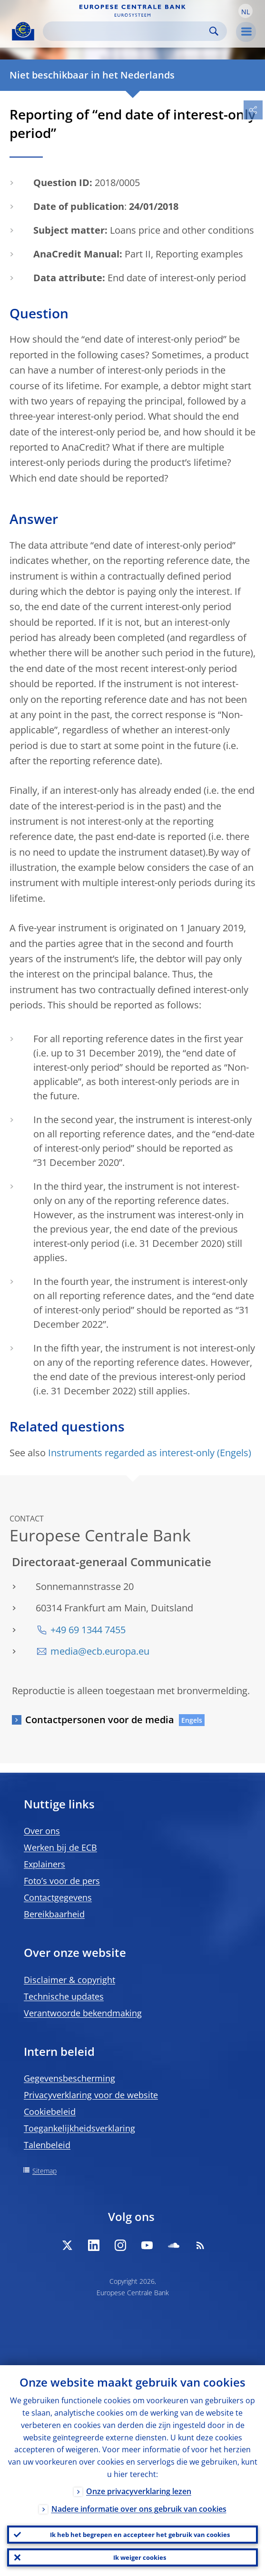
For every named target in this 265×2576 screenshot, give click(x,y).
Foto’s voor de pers (62, 1880)
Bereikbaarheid (54, 1914)
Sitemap (44, 2170)
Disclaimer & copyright (69, 1979)
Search (214, 31)
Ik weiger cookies (139, 2557)
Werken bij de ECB (60, 1847)
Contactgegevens (58, 1897)
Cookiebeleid (50, 2111)
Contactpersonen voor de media (99, 1719)
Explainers (44, 1864)
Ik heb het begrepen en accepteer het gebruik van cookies (140, 2534)
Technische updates (64, 1996)
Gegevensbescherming (69, 2078)
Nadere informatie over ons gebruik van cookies (138, 2509)
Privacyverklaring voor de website (91, 2095)
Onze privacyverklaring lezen (138, 2491)
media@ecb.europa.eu (99, 1651)
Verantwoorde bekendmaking (83, 2013)
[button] (245, 11)
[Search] (127, 31)
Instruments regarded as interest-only (131, 1452)
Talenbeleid (47, 2145)
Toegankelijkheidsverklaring (79, 2128)
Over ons (42, 1830)
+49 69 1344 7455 (88, 1629)
